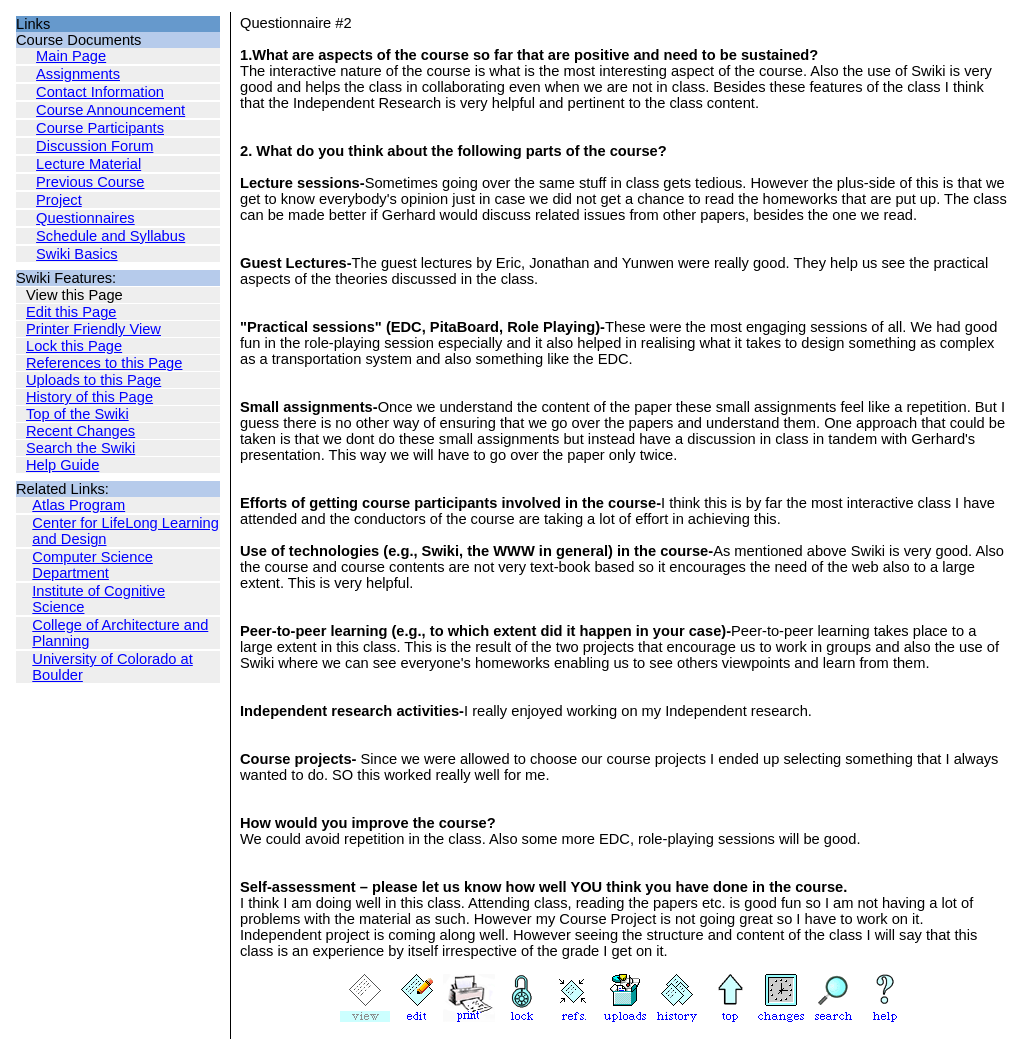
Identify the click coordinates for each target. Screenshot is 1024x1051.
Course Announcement (110, 110)
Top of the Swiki (77, 414)
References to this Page (104, 363)
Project (59, 200)
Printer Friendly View (93, 329)
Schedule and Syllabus (110, 236)
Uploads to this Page (93, 380)
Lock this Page (74, 346)
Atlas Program (78, 505)
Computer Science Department (92, 565)
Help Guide (62, 465)
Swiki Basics (76, 254)
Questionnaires (85, 218)
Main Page (71, 56)
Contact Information (100, 92)
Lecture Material (88, 164)
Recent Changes (80, 431)
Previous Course (90, 182)
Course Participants (100, 128)
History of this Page (89, 397)
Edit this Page (71, 312)
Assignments (78, 74)
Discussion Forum (94, 146)
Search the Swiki (80, 448)
